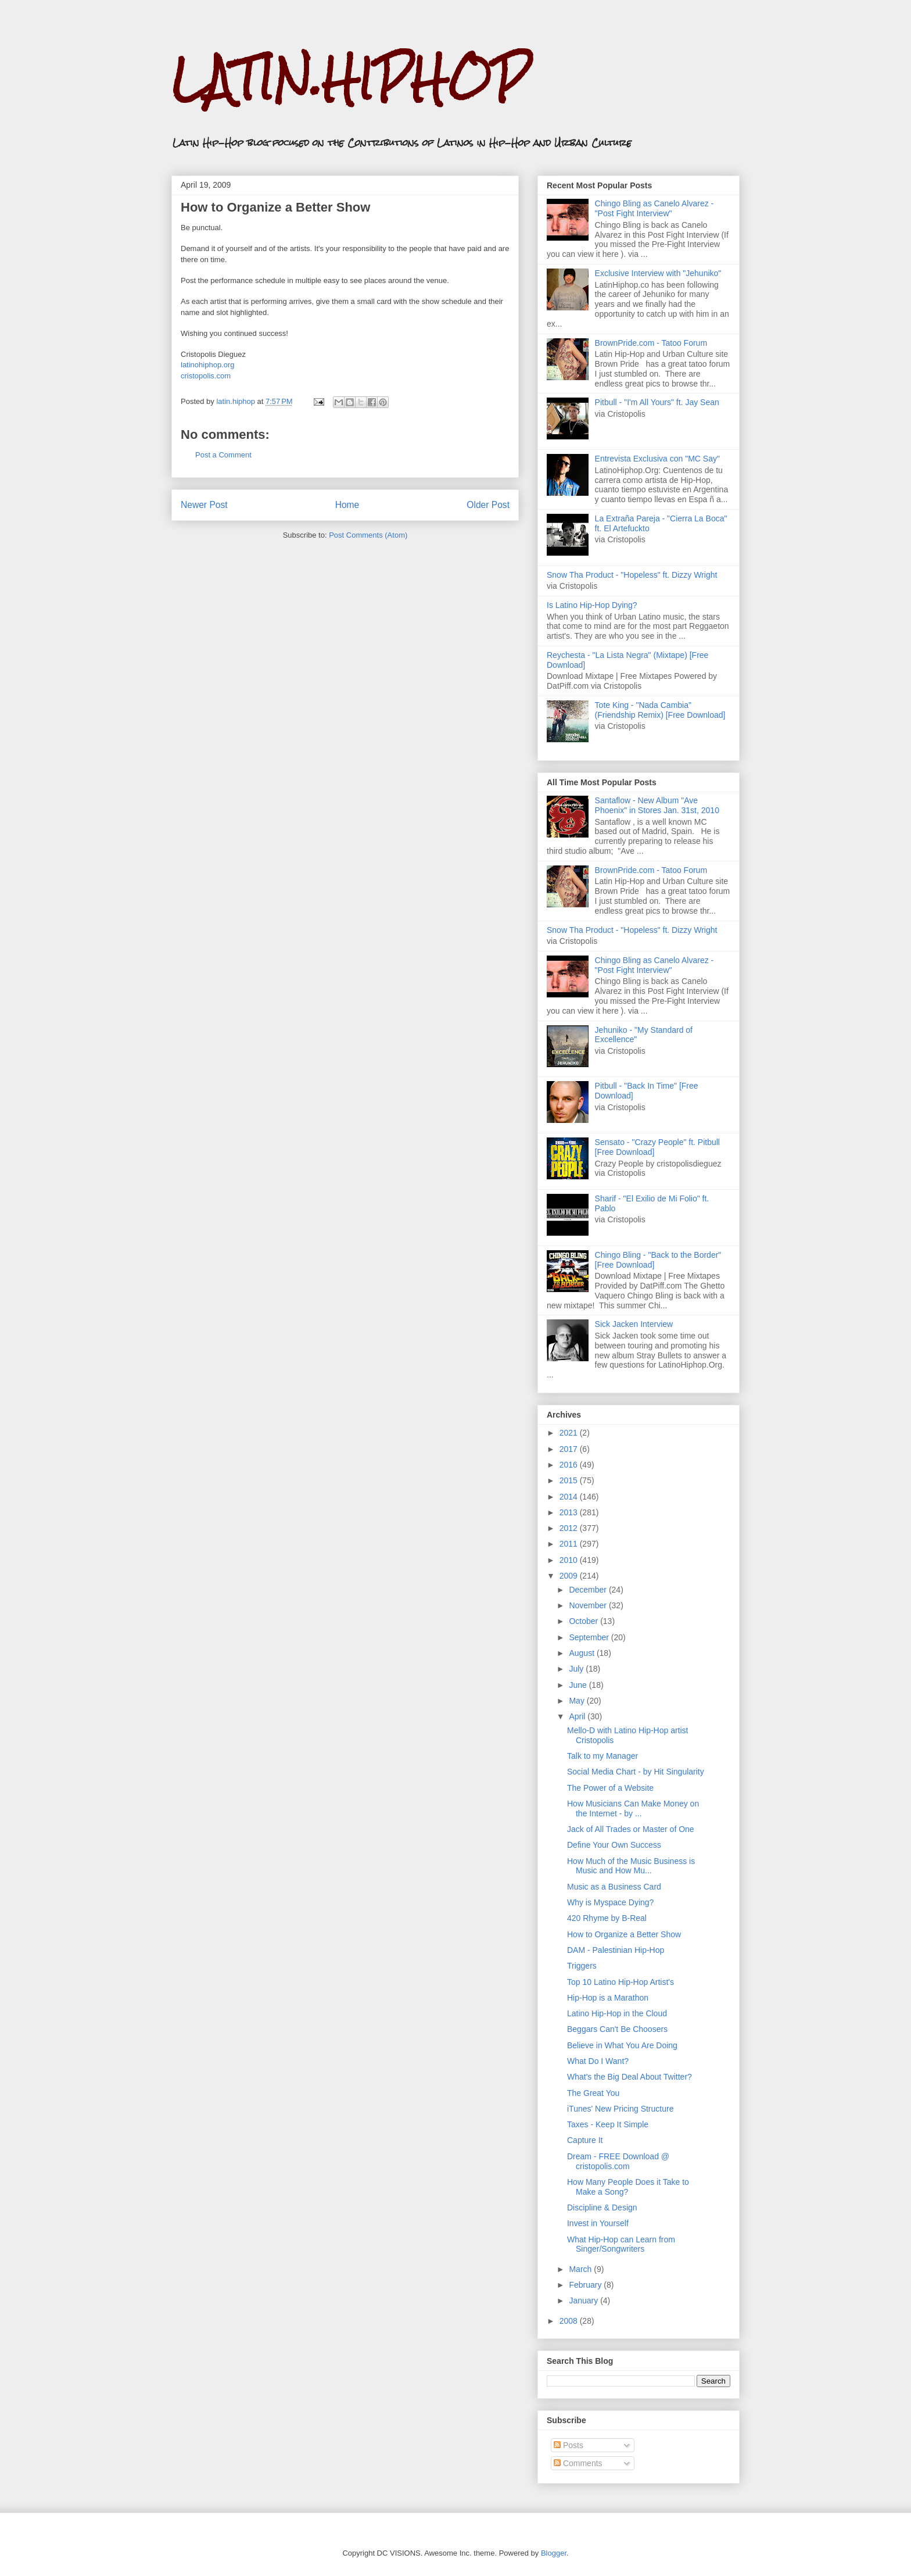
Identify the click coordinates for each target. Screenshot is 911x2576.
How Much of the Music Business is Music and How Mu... (631, 1866)
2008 (569, 2320)
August (582, 1653)
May (577, 1700)
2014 (569, 1496)
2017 (569, 1449)
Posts (568, 2445)
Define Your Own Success (614, 1844)
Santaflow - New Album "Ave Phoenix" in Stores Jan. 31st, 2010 (657, 805)
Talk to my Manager (602, 1756)
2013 (569, 1512)
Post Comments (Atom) (368, 535)
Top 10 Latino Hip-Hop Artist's (620, 1982)
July (577, 1668)
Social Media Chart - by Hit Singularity (635, 1771)
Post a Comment (223, 454)
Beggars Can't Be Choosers (617, 2029)
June (579, 1685)
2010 (569, 1560)
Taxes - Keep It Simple (607, 2124)
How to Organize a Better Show (624, 1934)
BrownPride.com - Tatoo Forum (651, 343)
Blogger (553, 2553)
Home (347, 505)
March (581, 2269)
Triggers (582, 1965)
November (588, 1605)
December (588, 1589)
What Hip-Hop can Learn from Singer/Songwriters (621, 2244)
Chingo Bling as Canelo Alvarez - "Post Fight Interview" (654, 208)
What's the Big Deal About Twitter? (629, 2076)
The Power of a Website (610, 1788)
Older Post (488, 505)
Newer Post (204, 505)
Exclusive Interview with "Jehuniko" (658, 273)
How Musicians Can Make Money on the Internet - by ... (633, 1808)
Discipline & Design (602, 2207)
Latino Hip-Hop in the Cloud (617, 2013)
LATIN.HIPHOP (350, 79)
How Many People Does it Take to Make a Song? (628, 2186)
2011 (569, 1543)
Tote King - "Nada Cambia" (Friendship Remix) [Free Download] (660, 710)
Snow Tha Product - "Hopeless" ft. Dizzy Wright (632, 574)
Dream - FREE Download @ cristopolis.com (618, 2161)
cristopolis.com (206, 375)
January (584, 2300)
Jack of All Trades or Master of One (630, 1829)
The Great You (593, 2093)
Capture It (584, 2140)
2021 (569, 1432)
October (584, 1621)
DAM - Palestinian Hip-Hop (615, 1950)
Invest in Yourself (598, 2223)
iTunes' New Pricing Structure (620, 2108)
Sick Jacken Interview (634, 1324)
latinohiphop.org (208, 364)
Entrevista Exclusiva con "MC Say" (657, 458)
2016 (569, 1464)
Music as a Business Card (614, 1886)
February (586, 2284)
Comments (578, 2463)
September (590, 1637)
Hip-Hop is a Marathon (607, 1997)
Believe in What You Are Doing (622, 2045)
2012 (569, 1528)
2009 (569, 1575)
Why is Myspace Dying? (610, 1902)
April (578, 1716)
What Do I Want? (598, 2061)
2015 (569, 1480)
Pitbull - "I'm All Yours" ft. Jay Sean (657, 402)
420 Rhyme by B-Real (607, 1918)
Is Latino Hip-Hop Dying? (592, 605)
